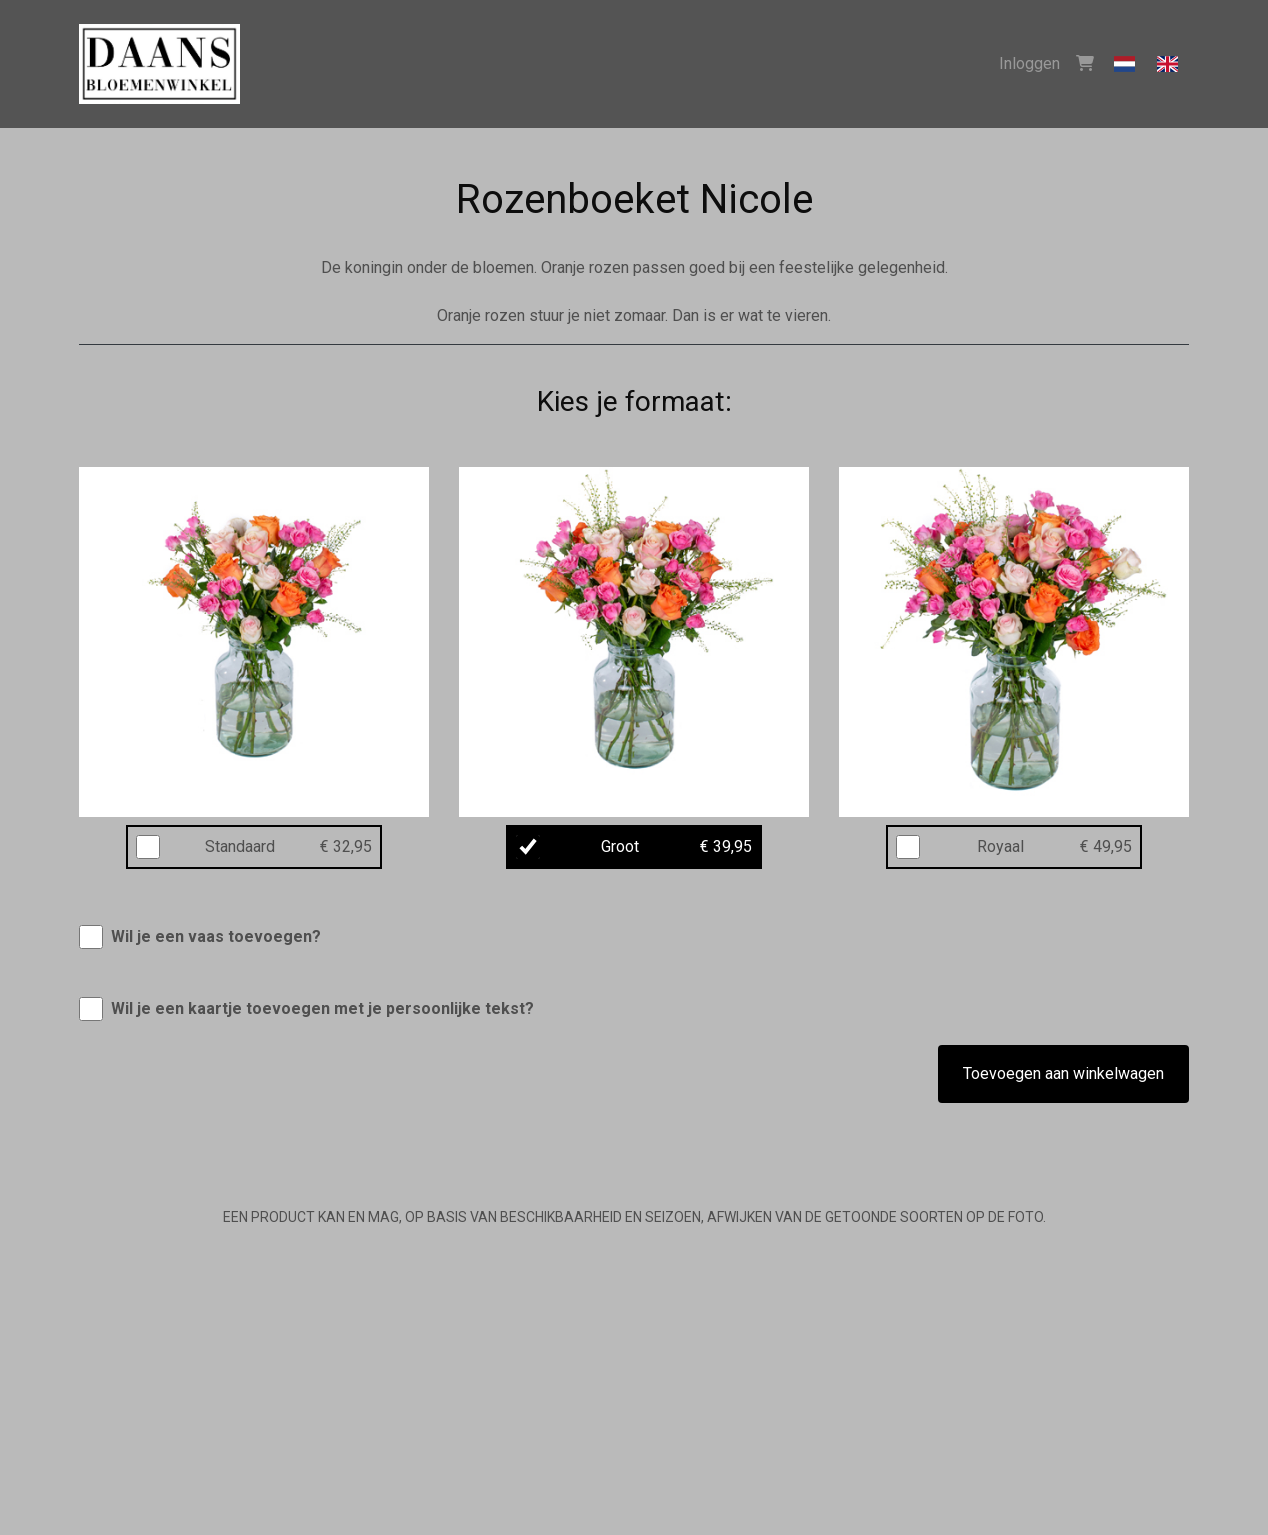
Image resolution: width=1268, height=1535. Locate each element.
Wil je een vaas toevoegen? (216, 936)
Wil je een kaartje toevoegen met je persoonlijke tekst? (322, 1008)
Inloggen (1029, 63)
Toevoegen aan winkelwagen (1063, 1073)
